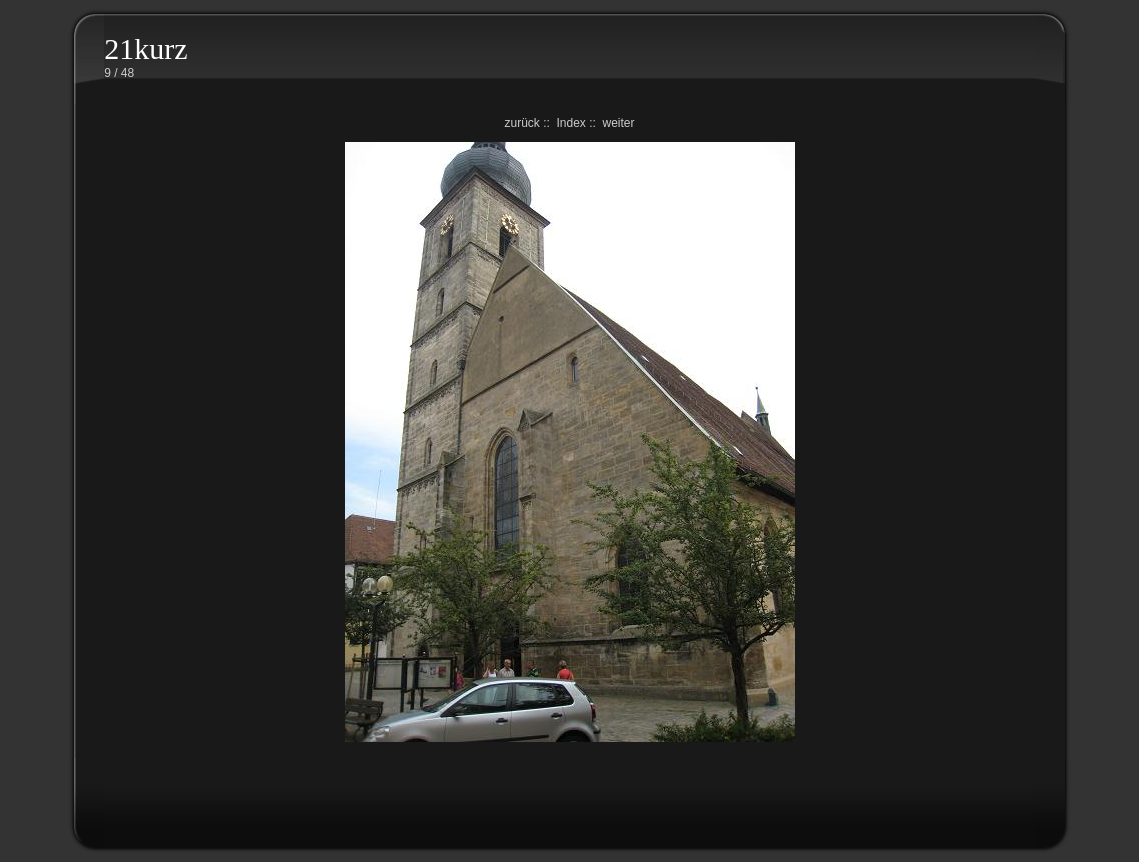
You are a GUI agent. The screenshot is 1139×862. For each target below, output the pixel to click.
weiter (619, 123)
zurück (521, 123)
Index (570, 123)
